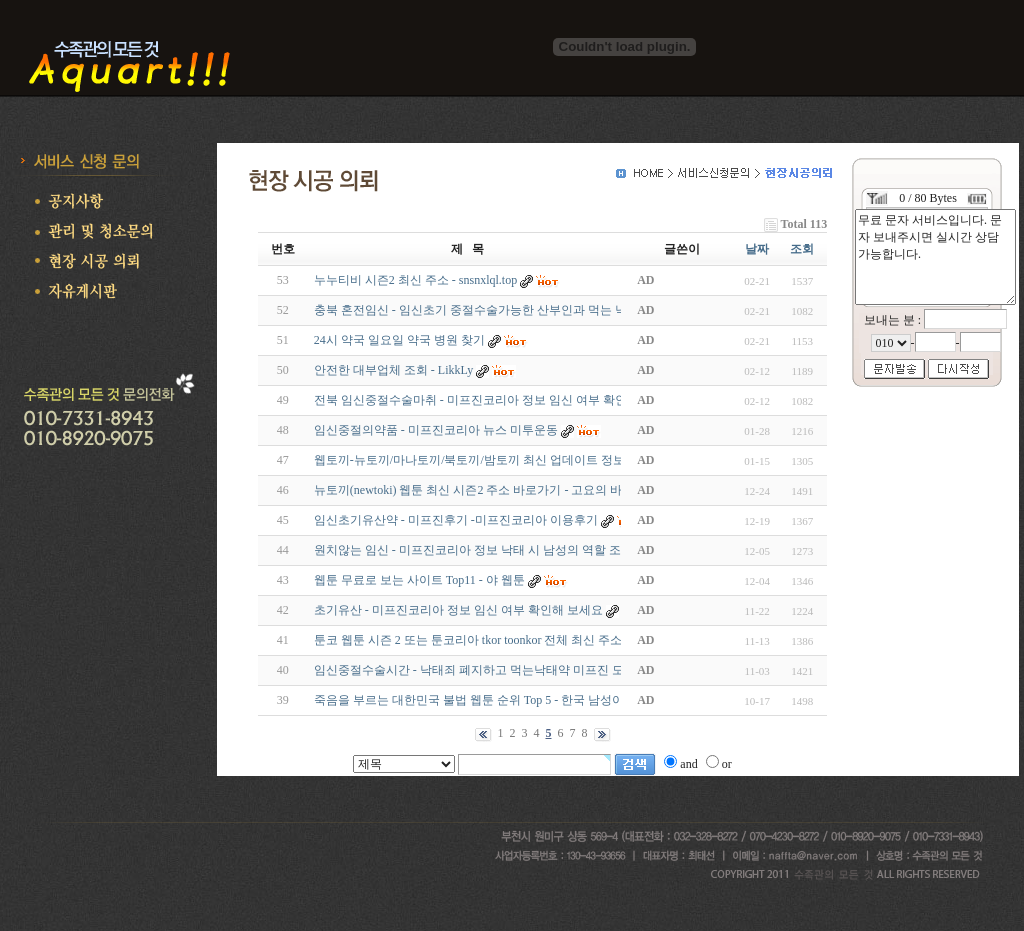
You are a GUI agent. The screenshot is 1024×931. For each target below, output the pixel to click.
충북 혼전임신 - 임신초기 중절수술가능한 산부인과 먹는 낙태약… (488, 310)
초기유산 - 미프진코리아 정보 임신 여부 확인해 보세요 (458, 610)
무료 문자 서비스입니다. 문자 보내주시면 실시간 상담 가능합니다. (935, 257)
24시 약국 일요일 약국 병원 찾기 (399, 340)
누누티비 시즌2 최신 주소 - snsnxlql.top (415, 280)
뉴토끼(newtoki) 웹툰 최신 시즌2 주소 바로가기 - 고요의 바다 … (482, 490)
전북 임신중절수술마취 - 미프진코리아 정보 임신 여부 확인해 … (484, 400)
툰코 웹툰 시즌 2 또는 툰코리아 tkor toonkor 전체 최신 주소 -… (478, 640)
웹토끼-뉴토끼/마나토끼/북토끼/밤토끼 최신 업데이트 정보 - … (480, 460)
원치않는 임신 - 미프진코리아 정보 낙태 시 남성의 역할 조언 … (481, 550)
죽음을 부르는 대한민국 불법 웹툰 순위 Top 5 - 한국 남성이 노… (483, 700)
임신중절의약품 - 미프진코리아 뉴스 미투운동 (436, 430)
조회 (802, 249)
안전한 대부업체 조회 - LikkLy (395, 370)
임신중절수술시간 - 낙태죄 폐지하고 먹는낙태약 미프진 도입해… (487, 670)
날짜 (757, 249)
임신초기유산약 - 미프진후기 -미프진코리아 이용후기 (456, 520)
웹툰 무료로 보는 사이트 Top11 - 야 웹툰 (419, 580)
